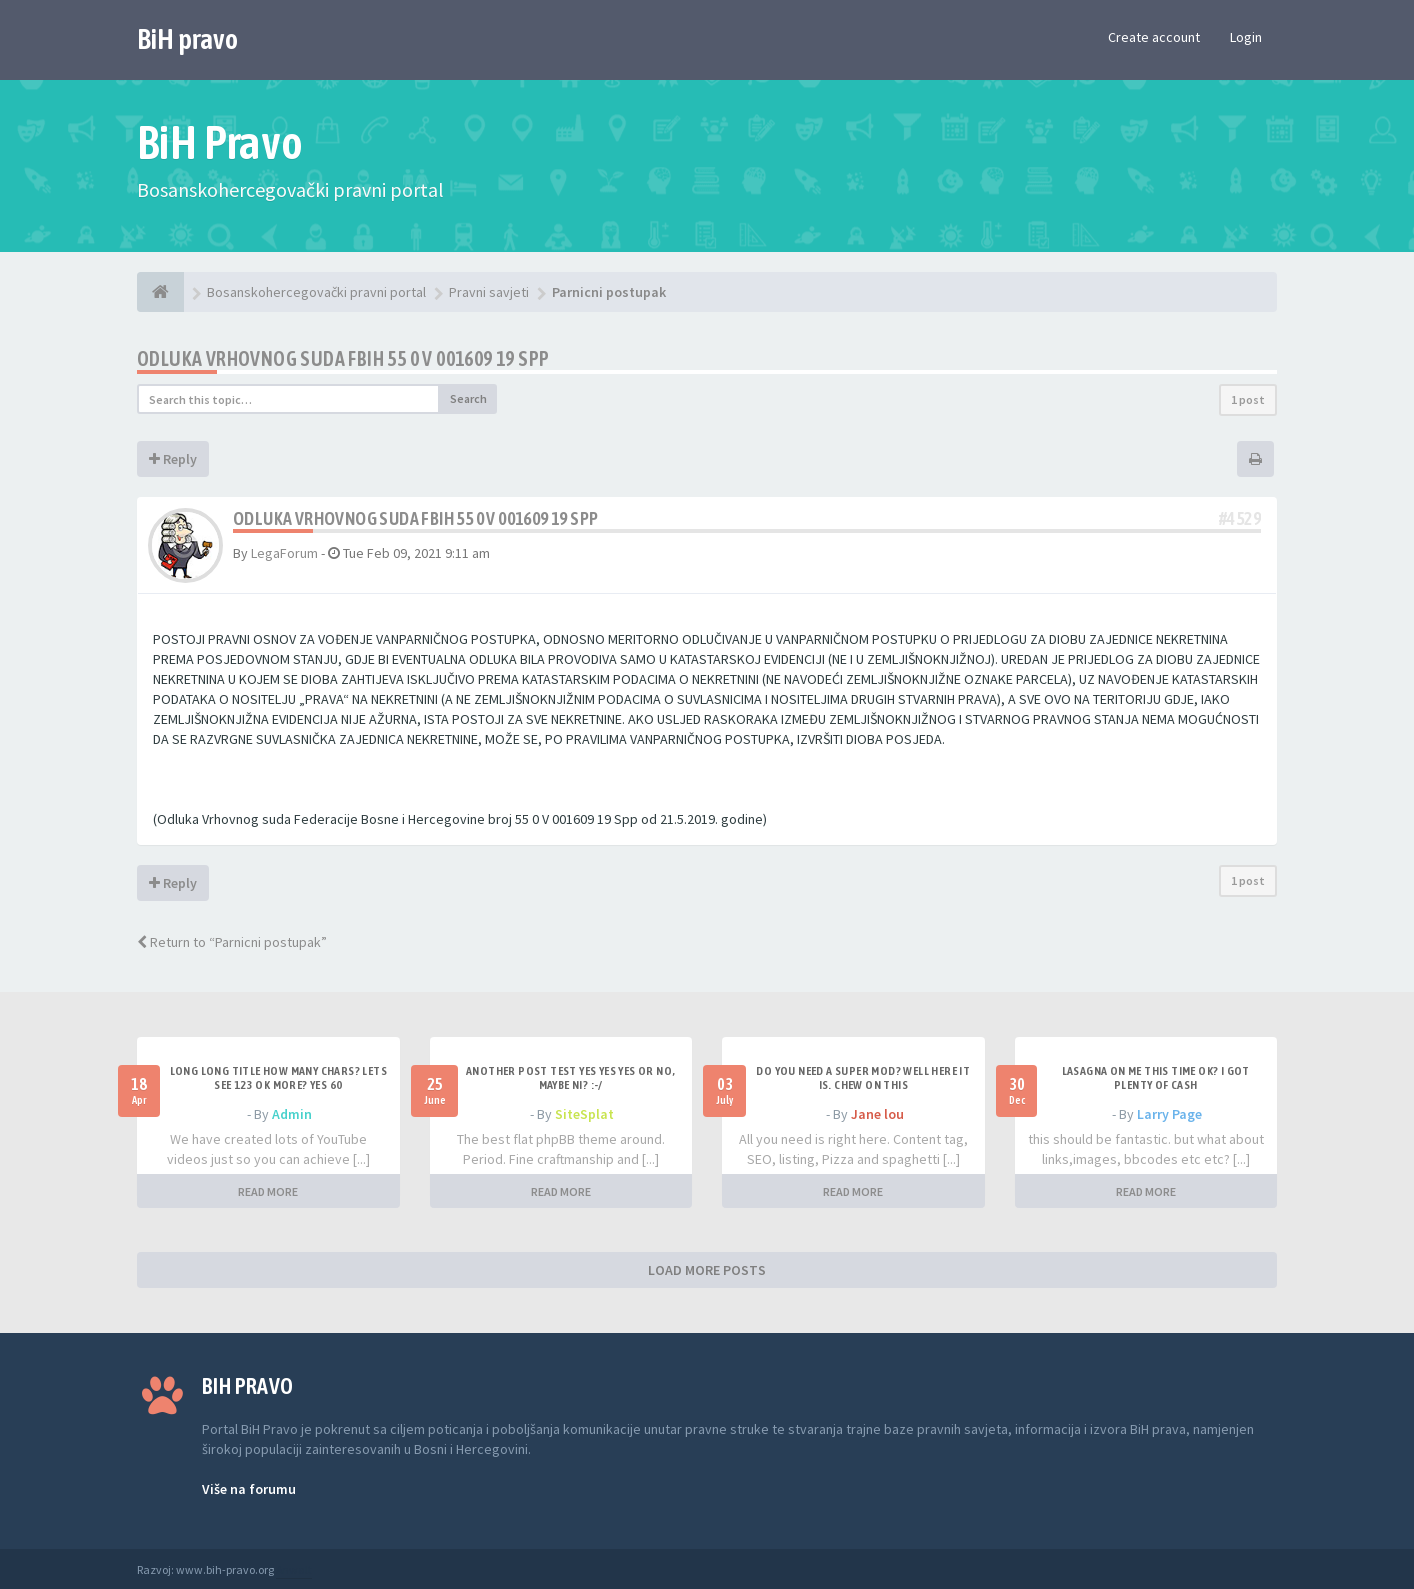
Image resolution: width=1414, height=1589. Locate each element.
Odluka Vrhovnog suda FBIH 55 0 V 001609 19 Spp (343, 358)
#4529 (1240, 518)
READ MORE (268, 1191)
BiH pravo (187, 39)
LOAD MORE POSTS (707, 1270)
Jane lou (877, 1114)
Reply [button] (173, 459)
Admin (292, 1114)
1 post (1248, 399)
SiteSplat (584, 1114)
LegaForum (284, 553)
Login (1246, 37)
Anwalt (294, 1569)
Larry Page (1169, 1114)
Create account (1154, 37)
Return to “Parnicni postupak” (232, 942)
